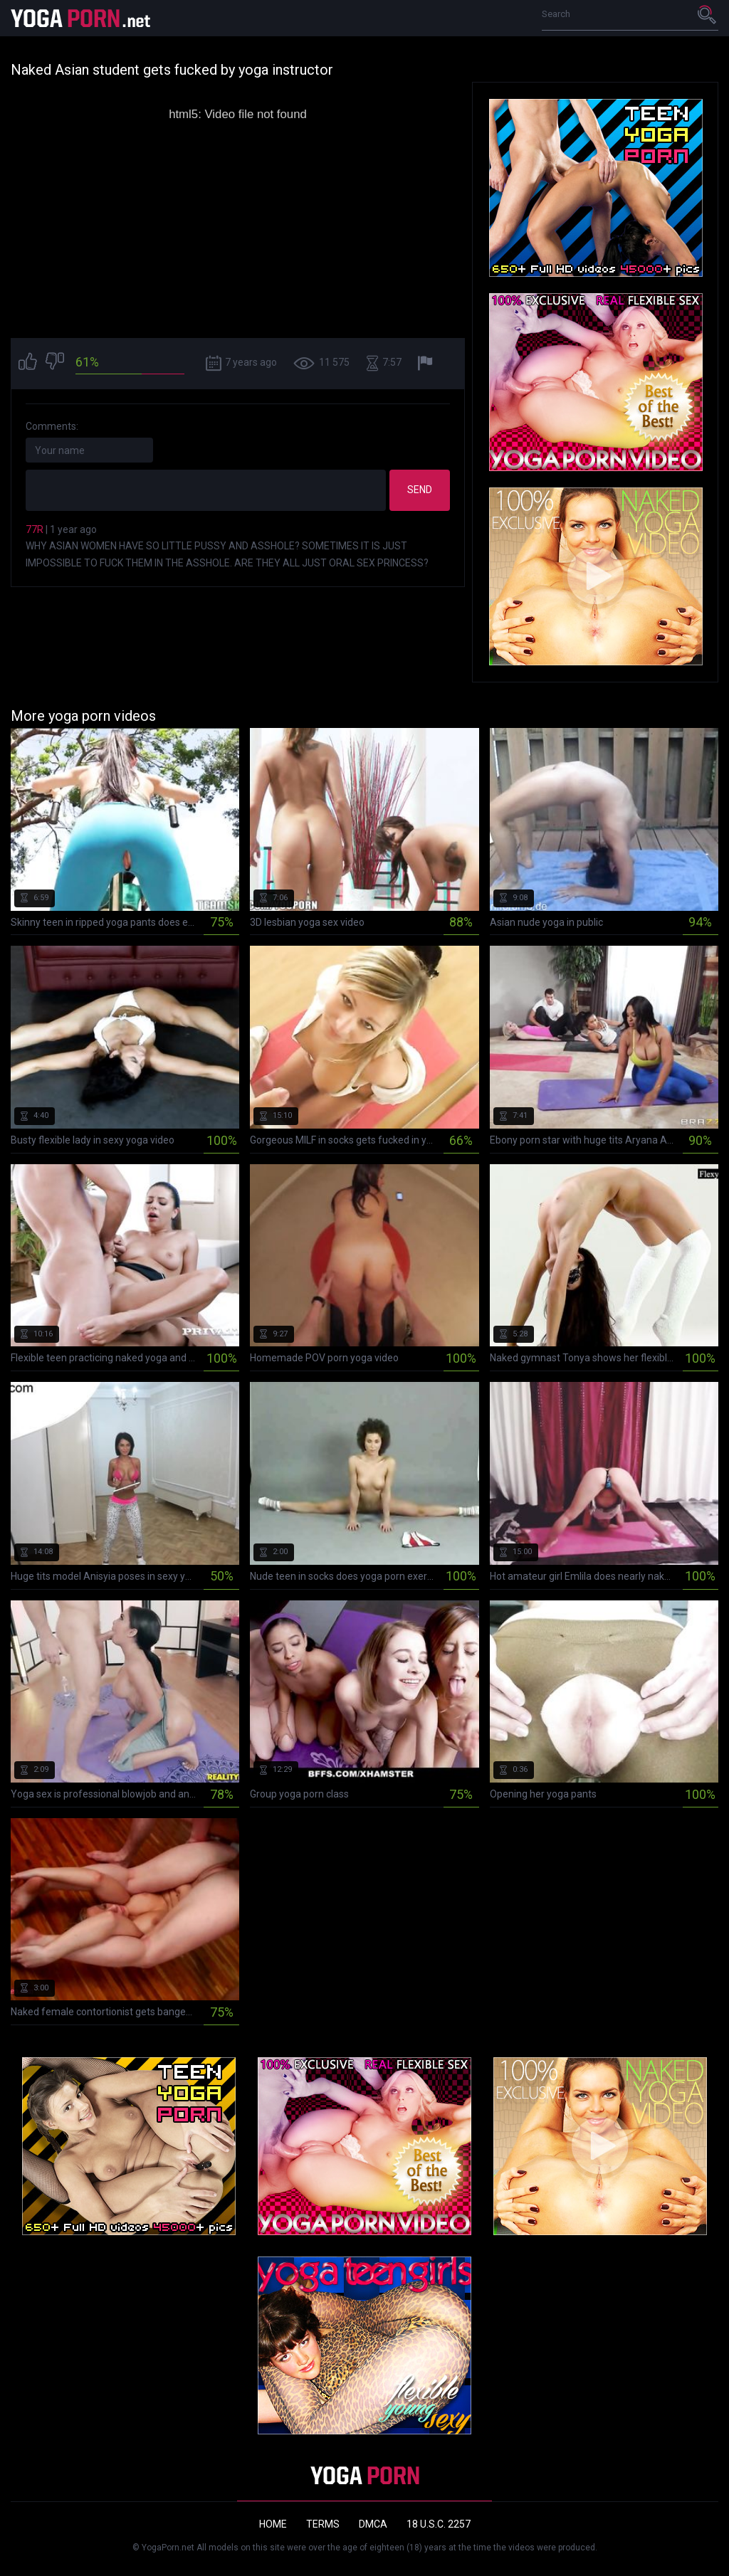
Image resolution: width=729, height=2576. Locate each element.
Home (273, 2524)
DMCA (373, 2524)
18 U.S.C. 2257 (439, 2524)
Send (419, 489)
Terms (323, 2524)
